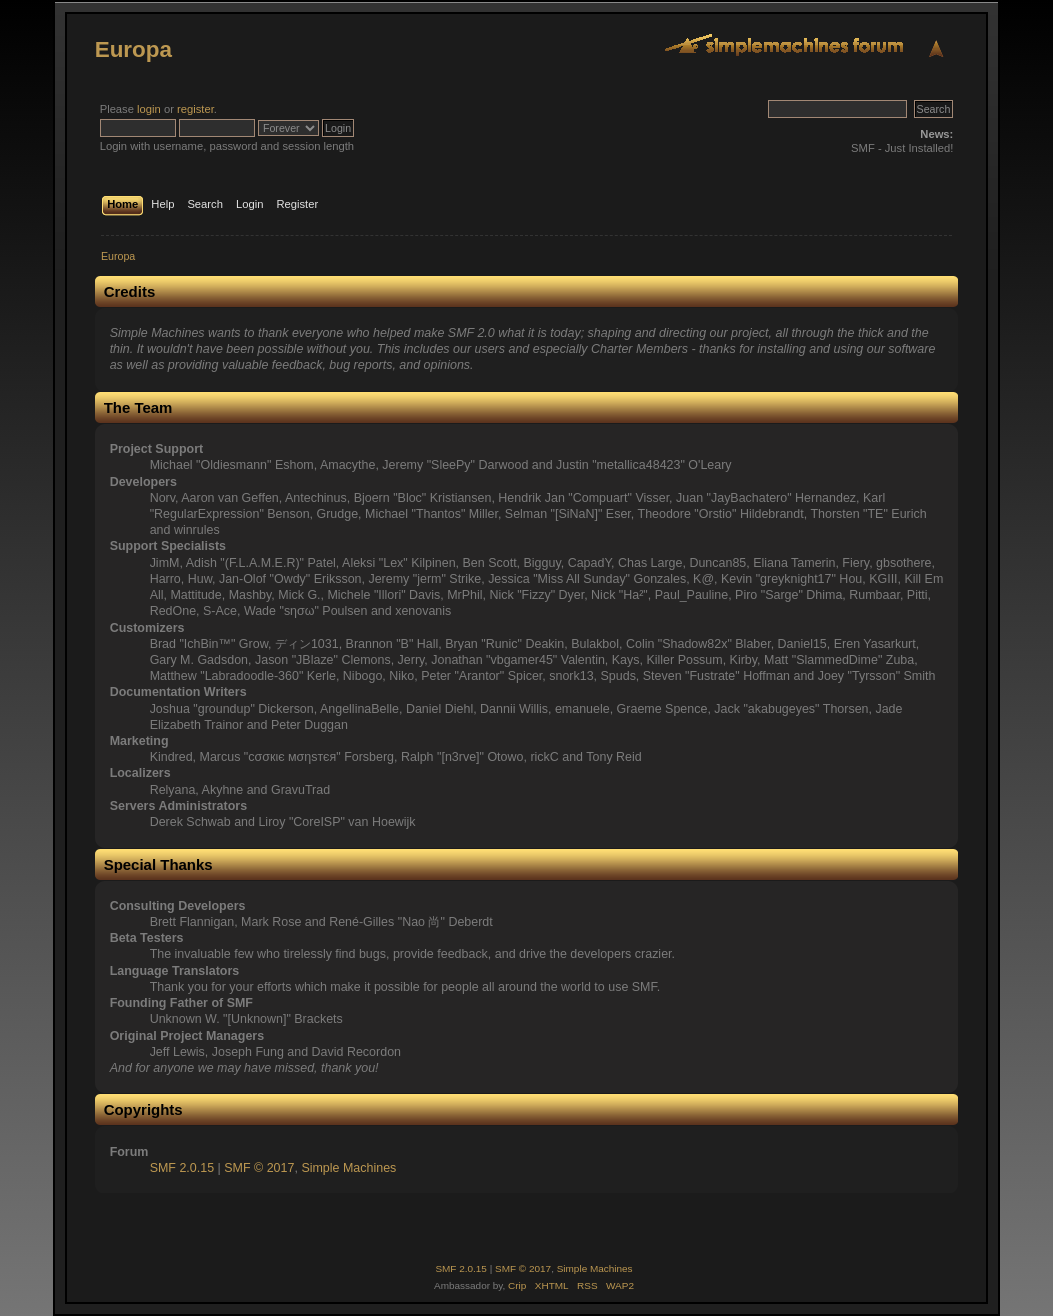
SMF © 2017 (259, 1168)
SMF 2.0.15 (182, 1168)
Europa (133, 49)
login (149, 109)
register (195, 109)
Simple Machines (348, 1168)
